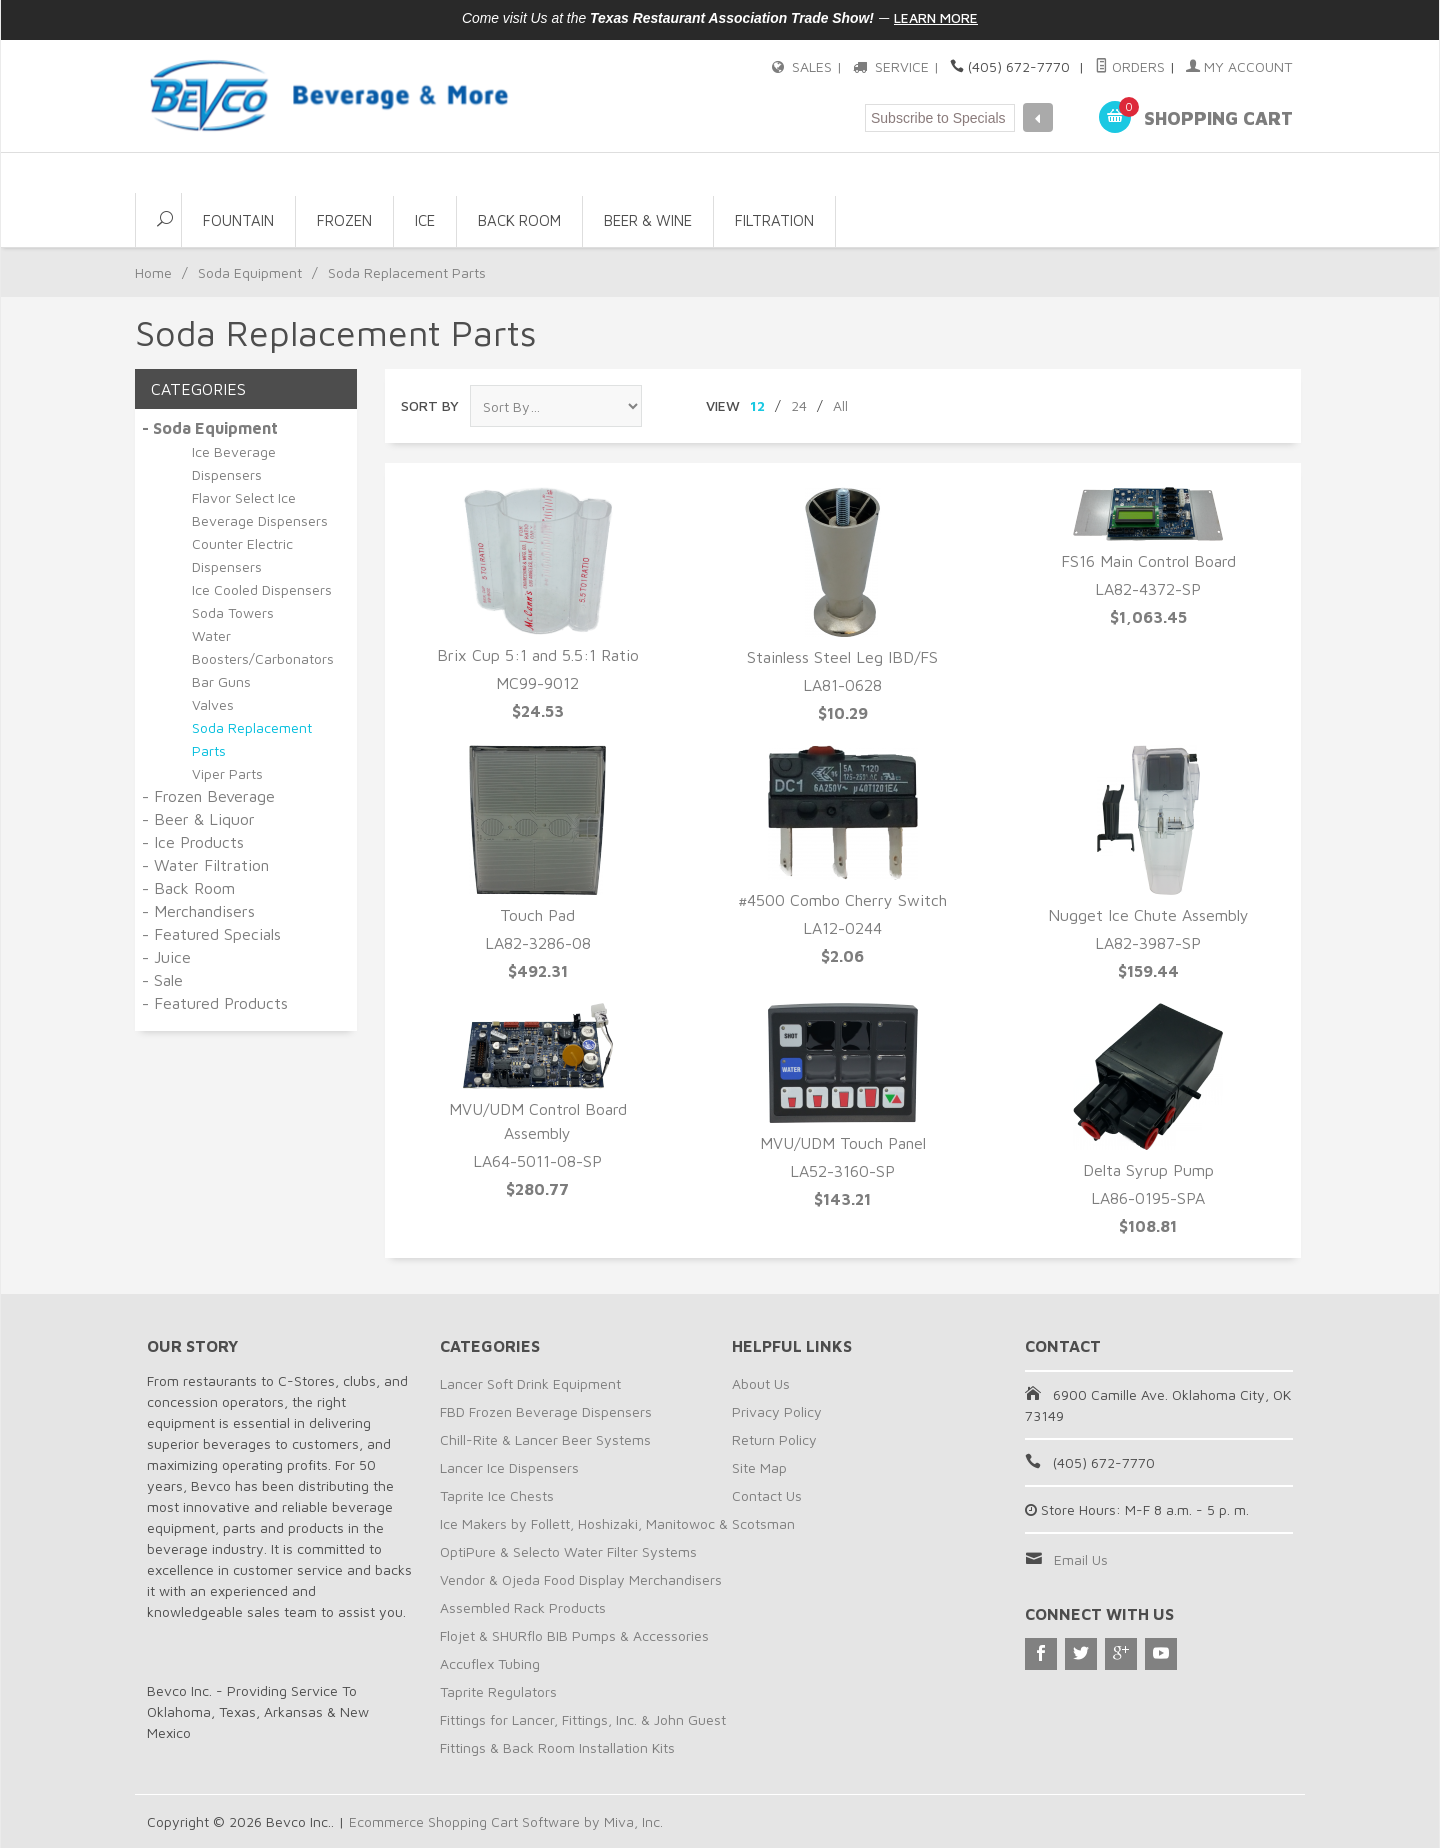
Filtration (774, 220)
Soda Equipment (250, 272)
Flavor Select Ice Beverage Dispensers (260, 509)
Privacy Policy (777, 1411)
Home (153, 272)
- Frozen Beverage (208, 796)
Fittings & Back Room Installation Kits (557, 1747)
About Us (761, 1383)
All (840, 405)
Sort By (430, 405)
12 (757, 405)
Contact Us (767, 1495)
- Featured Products (215, 1003)
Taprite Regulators (498, 1691)
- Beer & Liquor (198, 819)
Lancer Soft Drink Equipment (530, 1383)
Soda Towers (233, 612)
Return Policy (774, 1439)
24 (799, 405)
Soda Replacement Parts (252, 739)
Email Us (1081, 1559)
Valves (213, 704)
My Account (1240, 66)
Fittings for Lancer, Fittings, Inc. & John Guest (583, 1719)
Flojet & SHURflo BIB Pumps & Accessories (574, 1635)
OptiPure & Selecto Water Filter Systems (568, 1551)
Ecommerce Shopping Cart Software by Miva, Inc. (506, 1821)
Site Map (759, 1467)
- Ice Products (193, 842)
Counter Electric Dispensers (242, 555)
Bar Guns (221, 681)
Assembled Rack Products (523, 1607)
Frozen (344, 220)
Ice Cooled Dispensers (262, 589)
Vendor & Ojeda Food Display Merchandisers (581, 1579)
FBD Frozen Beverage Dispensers (546, 1411)
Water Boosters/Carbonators (263, 647)
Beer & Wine (648, 220)
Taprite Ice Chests (497, 1495)
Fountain (238, 220)
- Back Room (188, 888)
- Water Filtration (205, 865)
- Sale (162, 980)
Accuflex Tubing (490, 1663)
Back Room (519, 220)
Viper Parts (227, 773)
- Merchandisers (198, 911)
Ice (425, 220)
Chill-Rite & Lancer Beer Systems (545, 1439)
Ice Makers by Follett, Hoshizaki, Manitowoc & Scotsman (617, 1523)
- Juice (166, 957)
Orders (1131, 66)
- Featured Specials (211, 934)
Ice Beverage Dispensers (234, 463)
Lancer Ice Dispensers (509, 1467)
